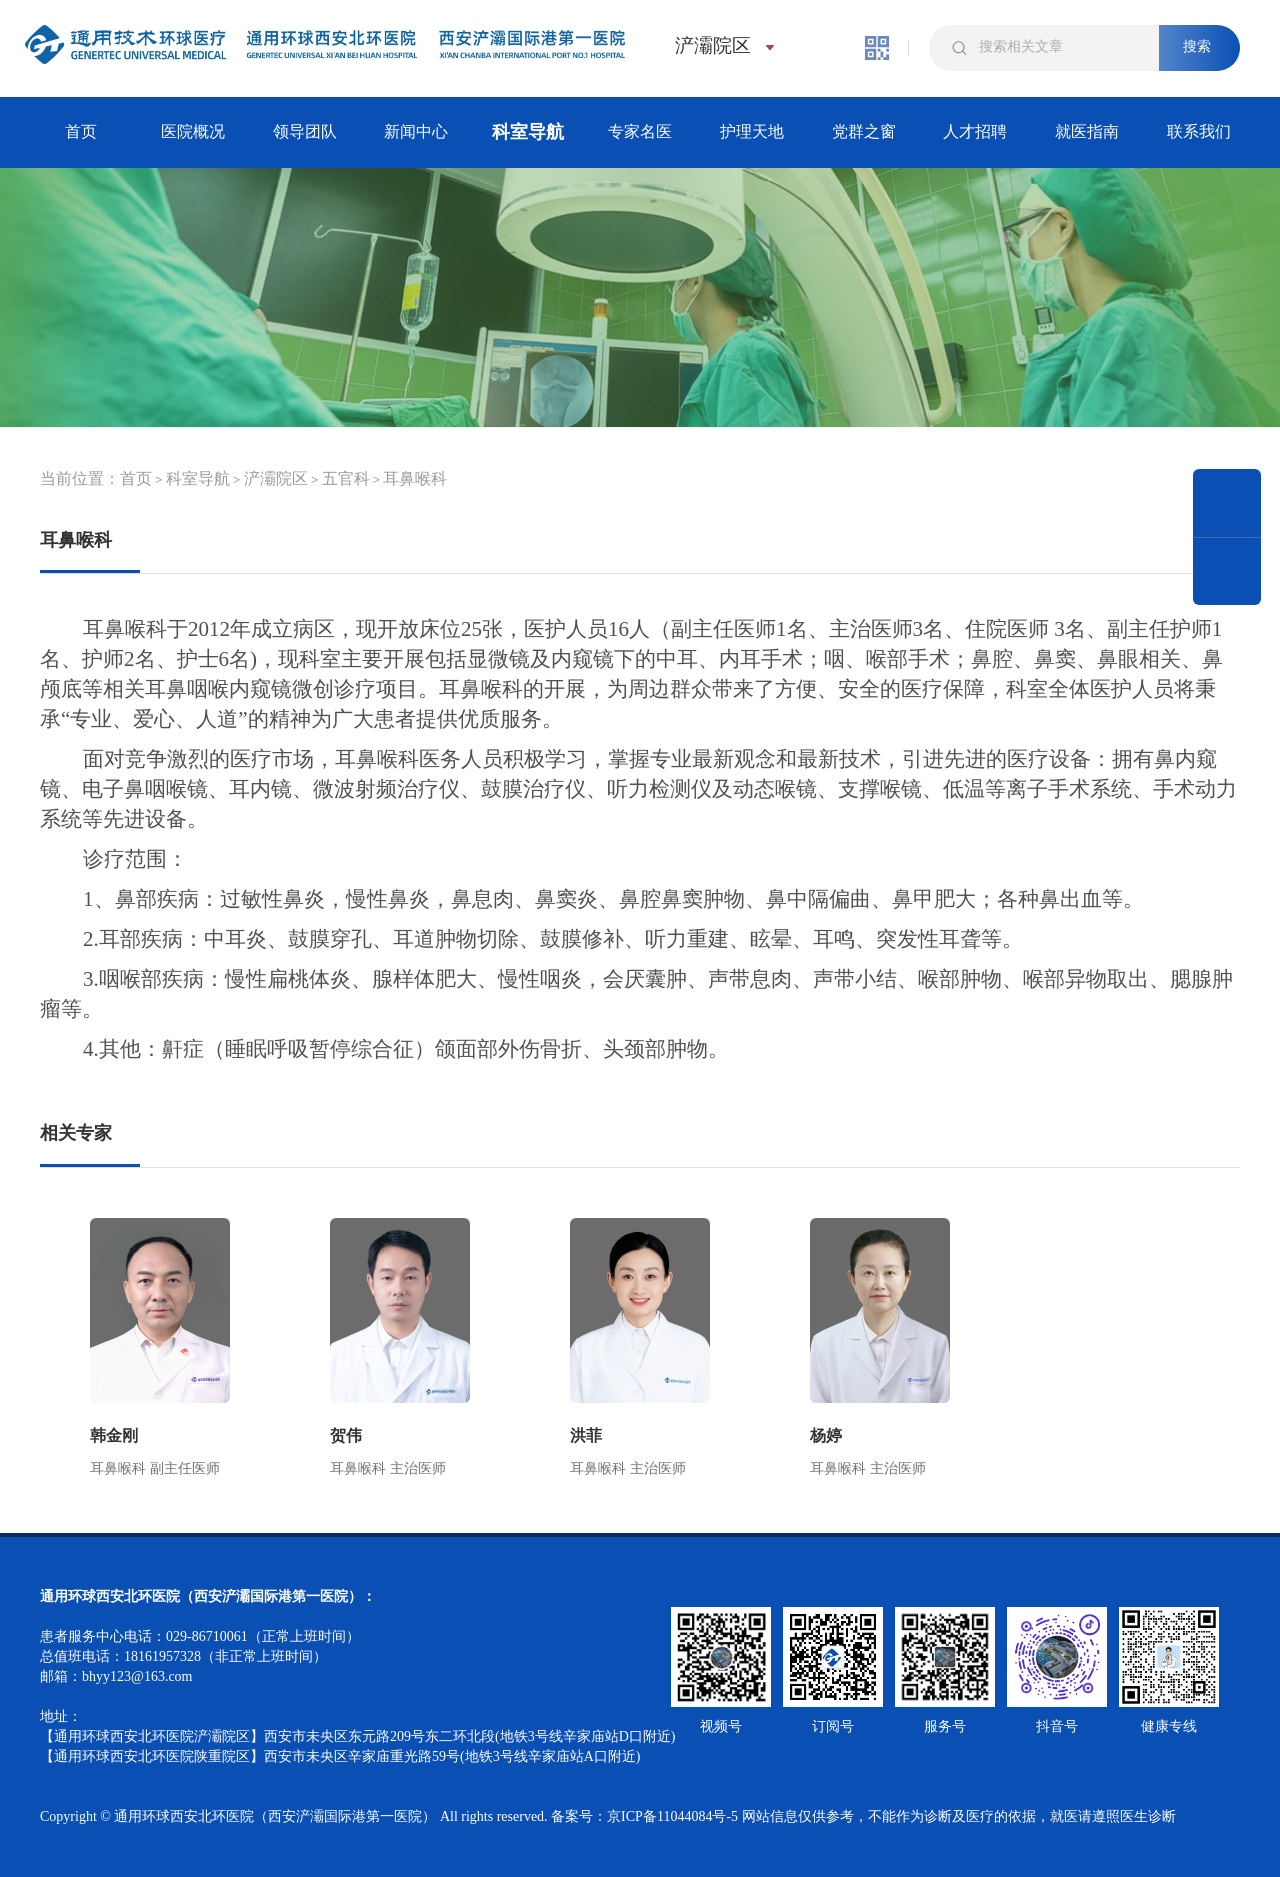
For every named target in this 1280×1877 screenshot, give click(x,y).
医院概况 (193, 131)
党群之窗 (864, 131)
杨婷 (826, 1435)
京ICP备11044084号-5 (672, 1816)
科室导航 (528, 132)
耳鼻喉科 (415, 478)
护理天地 (752, 131)
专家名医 (640, 131)
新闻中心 (416, 131)
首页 (81, 131)
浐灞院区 (276, 478)
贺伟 (346, 1435)
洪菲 (586, 1435)
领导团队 (305, 131)
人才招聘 (975, 131)
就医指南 (1087, 131)
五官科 (346, 478)
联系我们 (1199, 131)
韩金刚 (114, 1435)
